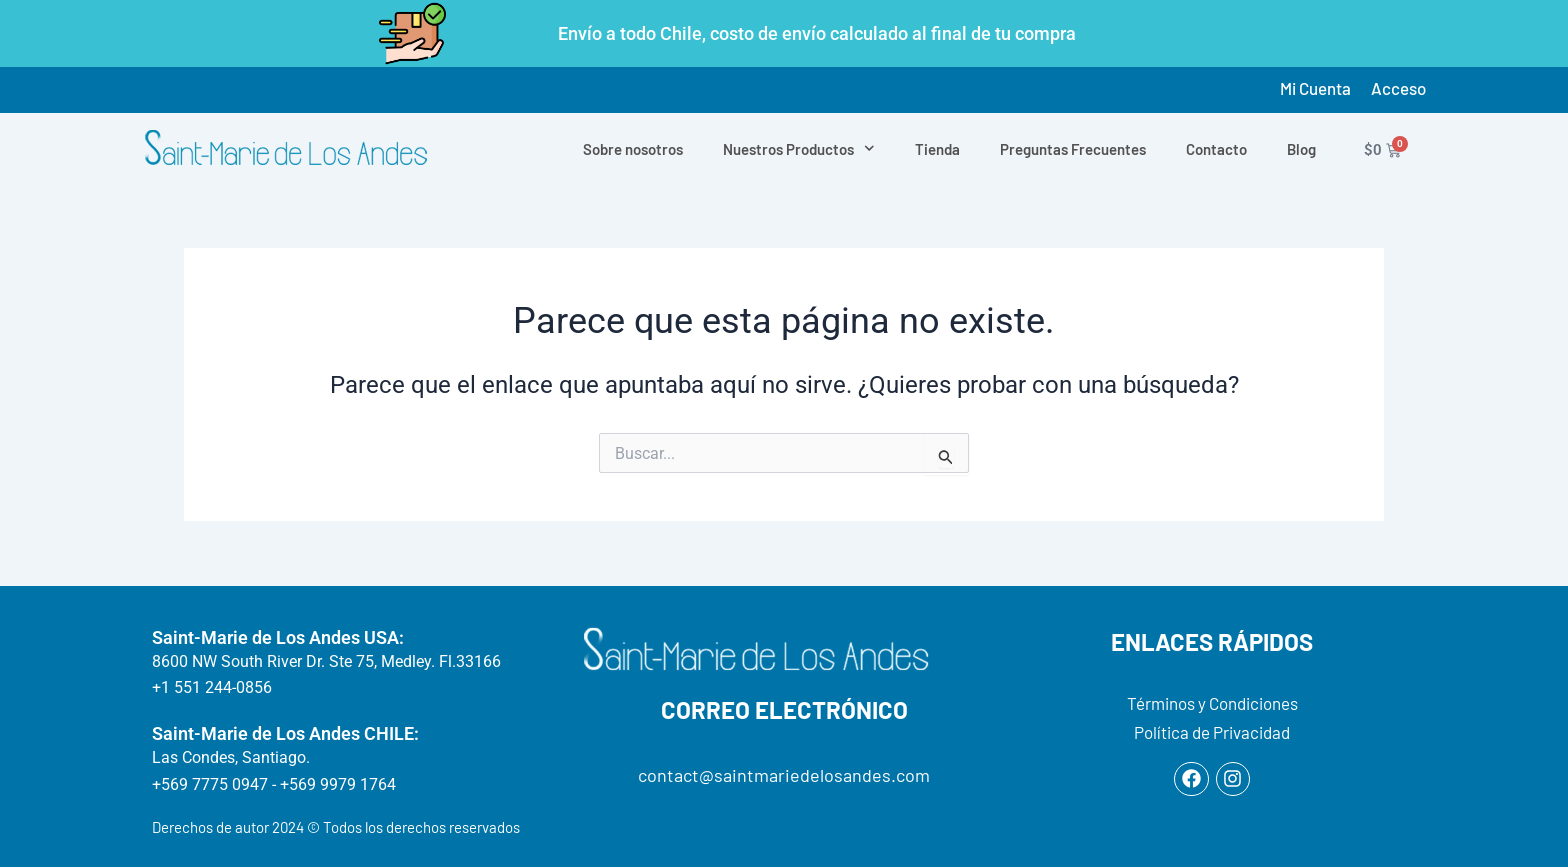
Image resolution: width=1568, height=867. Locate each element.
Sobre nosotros (633, 149)
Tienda (937, 149)
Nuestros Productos (799, 148)
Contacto (1216, 149)
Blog (1301, 149)
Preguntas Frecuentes (1073, 149)
